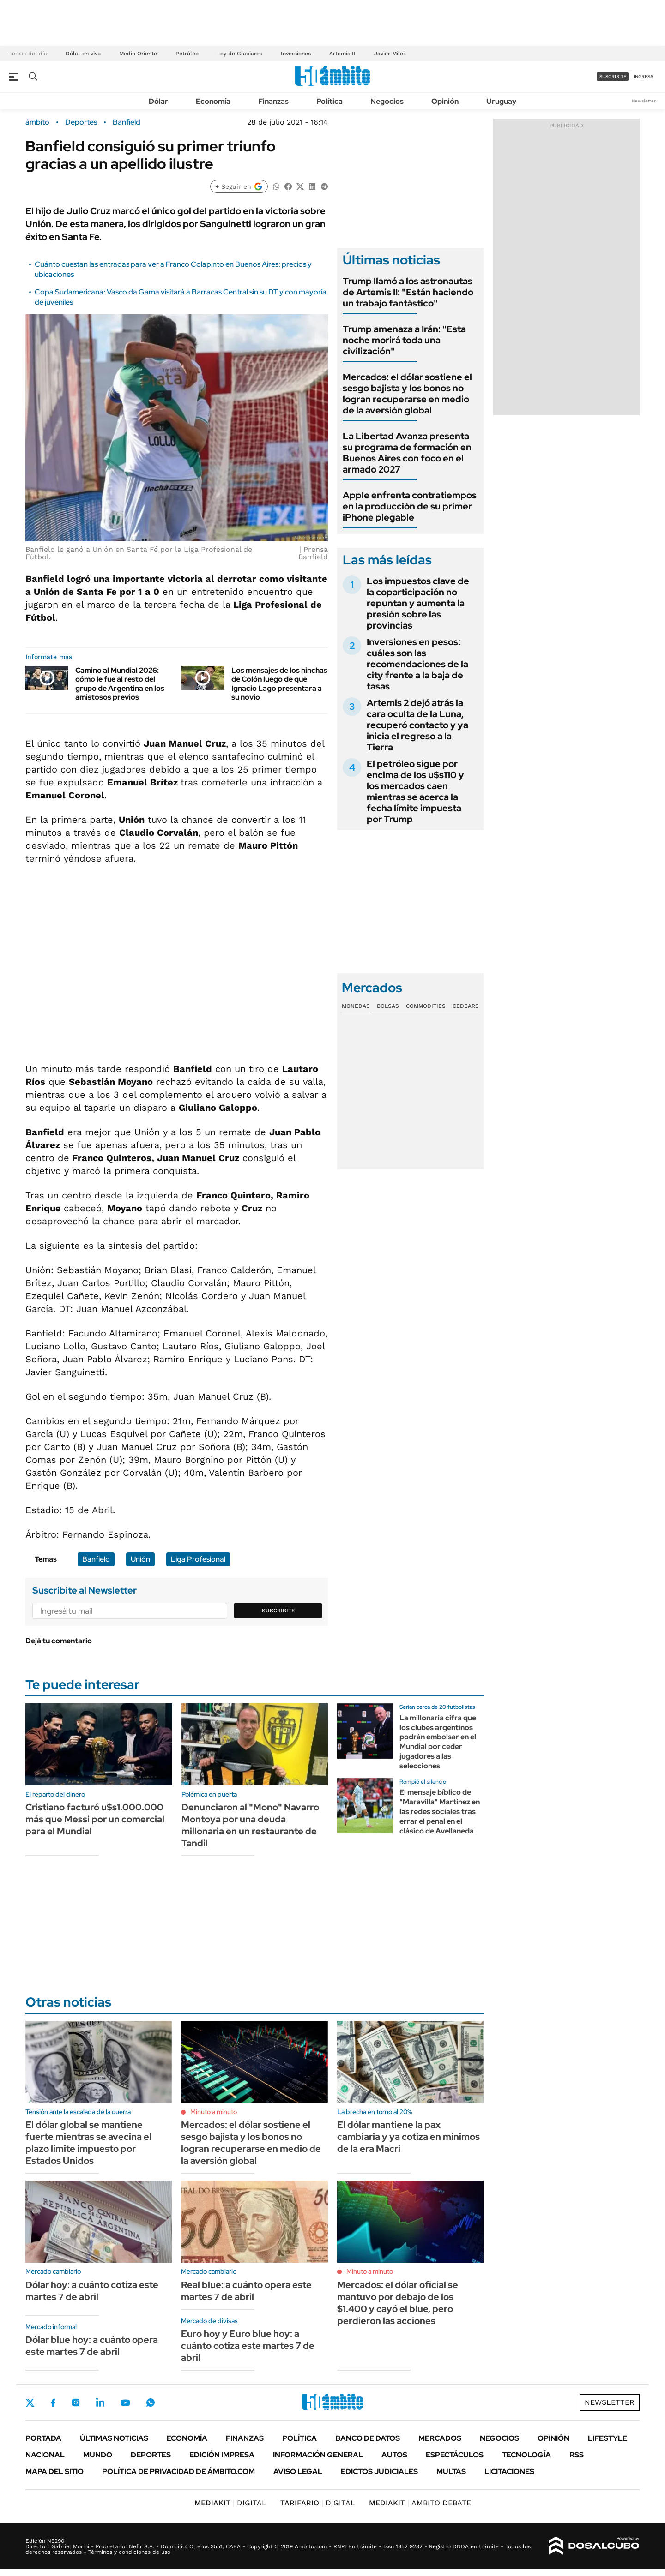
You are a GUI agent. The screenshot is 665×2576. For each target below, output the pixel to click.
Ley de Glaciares (239, 53)
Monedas (356, 1006)
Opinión (445, 101)
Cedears (466, 1006)
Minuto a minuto (213, 2112)
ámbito (37, 122)
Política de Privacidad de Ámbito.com (178, 2471)
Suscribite (278, 1610)
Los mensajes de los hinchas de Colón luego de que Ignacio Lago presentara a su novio (279, 683)
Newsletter (644, 100)
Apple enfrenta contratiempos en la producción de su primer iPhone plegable (410, 506)
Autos (394, 2455)
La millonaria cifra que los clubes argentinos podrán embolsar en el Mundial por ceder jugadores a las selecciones (437, 1742)
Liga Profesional (198, 1559)
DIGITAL (230, 2502)
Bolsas (388, 1006)
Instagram (76, 2402)
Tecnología (526, 2455)
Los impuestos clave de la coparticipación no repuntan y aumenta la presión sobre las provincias (418, 603)
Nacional (45, 2455)
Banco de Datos (367, 2438)
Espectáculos (455, 2455)
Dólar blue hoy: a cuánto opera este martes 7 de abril (91, 2346)
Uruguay (501, 101)
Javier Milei (389, 53)
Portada (43, 2438)
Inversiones (296, 53)
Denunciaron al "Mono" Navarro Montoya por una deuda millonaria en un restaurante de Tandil (250, 1825)
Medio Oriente (138, 53)
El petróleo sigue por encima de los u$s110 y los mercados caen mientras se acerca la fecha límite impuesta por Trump (415, 791)
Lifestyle (607, 2438)
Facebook (53, 2402)
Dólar (158, 101)
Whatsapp (150, 2402)
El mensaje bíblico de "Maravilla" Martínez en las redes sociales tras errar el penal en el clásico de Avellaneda (439, 1811)
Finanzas (273, 101)
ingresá (643, 76)
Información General (318, 2455)
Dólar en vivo (83, 53)
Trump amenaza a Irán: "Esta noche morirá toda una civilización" (404, 340)
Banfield (126, 122)
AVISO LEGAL (297, 2471)
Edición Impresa (221, 2455)
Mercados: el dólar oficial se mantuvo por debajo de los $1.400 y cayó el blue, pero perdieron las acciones (397, 2303)
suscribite (612, 76)
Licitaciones (509, 2471)
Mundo (97, 2455)
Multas (451, 2471)
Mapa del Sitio (54, 2471)
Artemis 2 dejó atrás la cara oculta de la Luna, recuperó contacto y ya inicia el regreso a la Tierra (417, 725)
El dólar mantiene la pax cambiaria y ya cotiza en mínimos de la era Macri (408, 2137)
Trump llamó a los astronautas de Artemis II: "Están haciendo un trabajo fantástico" (408, 292)
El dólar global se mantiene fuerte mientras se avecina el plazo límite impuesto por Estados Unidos (88, 2143)
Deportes (81, 122)
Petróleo (187, 53)
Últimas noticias (114, 2438)
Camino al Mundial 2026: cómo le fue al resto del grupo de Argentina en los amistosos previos (119, 683)
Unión (140, 1559)
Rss (576, 2455)
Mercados (439, 2438)
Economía (213, 101)
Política (329, 101)
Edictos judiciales (379, 2471)
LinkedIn (100, 2402)
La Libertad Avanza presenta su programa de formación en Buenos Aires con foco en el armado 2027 (407, 452)
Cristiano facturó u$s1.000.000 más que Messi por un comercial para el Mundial (94, 1819)
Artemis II (342, 53)
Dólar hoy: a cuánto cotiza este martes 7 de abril (91, 2291)
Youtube (125, 2402)
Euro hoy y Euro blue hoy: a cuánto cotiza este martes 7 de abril (247, 2346)
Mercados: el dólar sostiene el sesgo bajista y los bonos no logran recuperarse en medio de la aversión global (407, 393)
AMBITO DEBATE (420, 2502)
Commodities (426, 1006)
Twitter (30, 2402)
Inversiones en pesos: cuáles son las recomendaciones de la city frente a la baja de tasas (417, 664)
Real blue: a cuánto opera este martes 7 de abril (246, 2291)
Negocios (387, 101)
